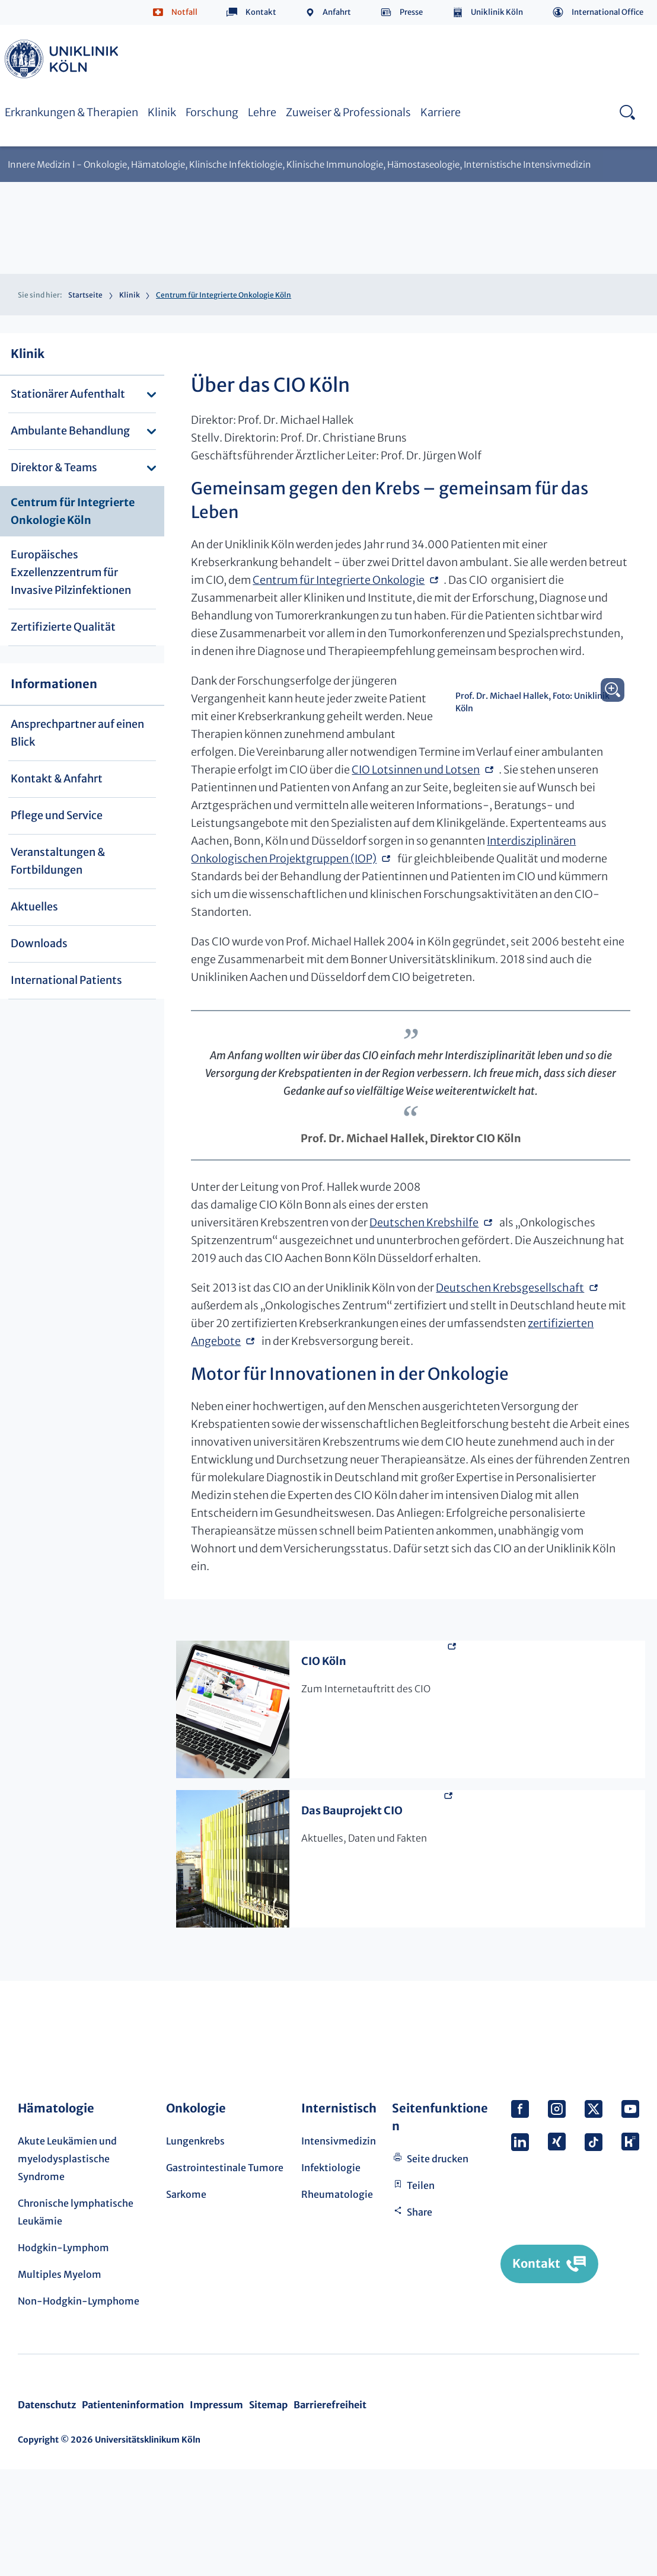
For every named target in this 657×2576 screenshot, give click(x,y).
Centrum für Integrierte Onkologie (339, 598)
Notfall (184, 12)
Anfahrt (337, 12)
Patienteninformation (133, 2511)
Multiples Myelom (59, 2381)
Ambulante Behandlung (70, 430)
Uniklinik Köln (497, 12)
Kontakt (260, 12)
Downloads (39, 943)
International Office (607, 12)
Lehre (262, 112)
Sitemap (268, 2511)
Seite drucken (437, 2265)
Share (419, 2319)
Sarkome (186, 2301)
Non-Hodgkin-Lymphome (78, 2408)
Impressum (216, 2511)
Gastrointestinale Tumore (224, 2274)
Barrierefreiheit (330, 2511)
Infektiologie (331, 2274)
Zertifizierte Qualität (63, 627)
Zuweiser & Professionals (348, 112)
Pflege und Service (57, 815)
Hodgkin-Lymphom (63, 2354)
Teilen (421, 2292)
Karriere (440, 112)
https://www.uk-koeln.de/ (63, 59)
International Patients (66, 980)
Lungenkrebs (195, 2248)
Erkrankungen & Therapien (71, 112)
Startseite (85, 294)
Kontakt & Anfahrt (57, 778)
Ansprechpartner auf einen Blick (77, 733)
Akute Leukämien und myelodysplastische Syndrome (67, 2265)
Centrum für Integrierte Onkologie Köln (73, 511)
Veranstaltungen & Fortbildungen (58, 861)
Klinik (162, 112)
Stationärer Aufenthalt (68, 394)
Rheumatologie (337, 2301)
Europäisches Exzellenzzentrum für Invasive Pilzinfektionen (71, 572)
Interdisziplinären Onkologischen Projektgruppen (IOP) (399, 912)
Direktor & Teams (54, 467)
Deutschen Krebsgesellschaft (510, 1394)
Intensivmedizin (338, 2248)
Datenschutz (47, 2511)
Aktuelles (34, 906)
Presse (411, 12)
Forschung (212, 112)
